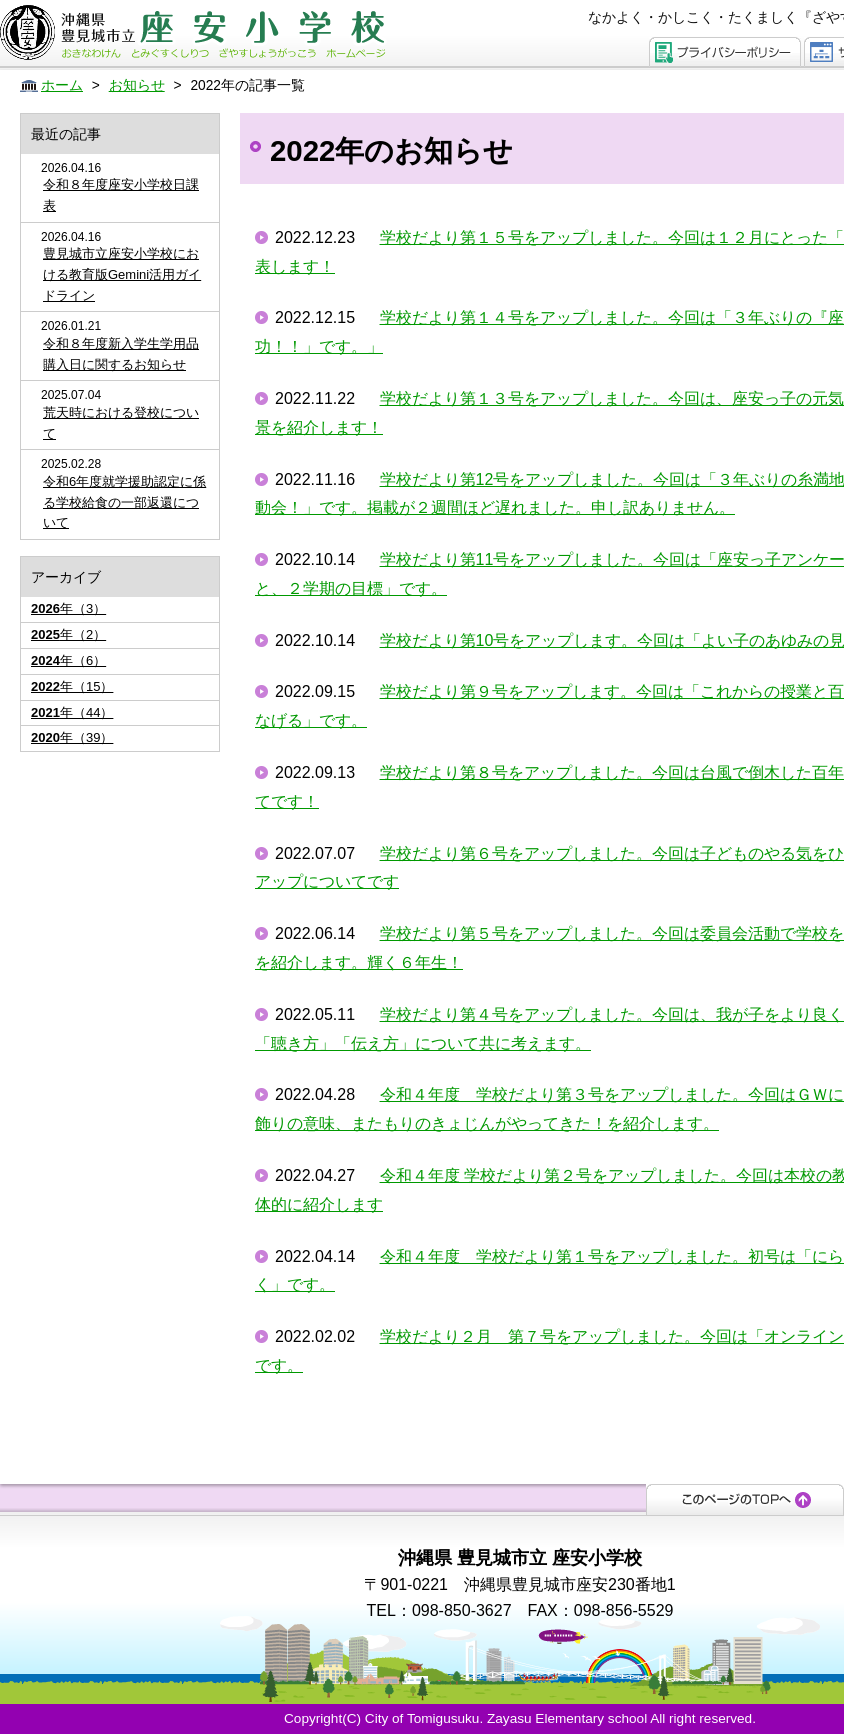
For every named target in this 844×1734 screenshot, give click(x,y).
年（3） (68, 608)
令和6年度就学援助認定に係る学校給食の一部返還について (124, 502)
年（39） (72, 737)
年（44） (72, 712)
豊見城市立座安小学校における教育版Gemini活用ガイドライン (122, 274)
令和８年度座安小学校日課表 (121, 195)
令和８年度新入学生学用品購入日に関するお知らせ (121, 354)
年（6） (68, 660)
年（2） (68, 634)
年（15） (72, 686)
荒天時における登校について (121, 423)
